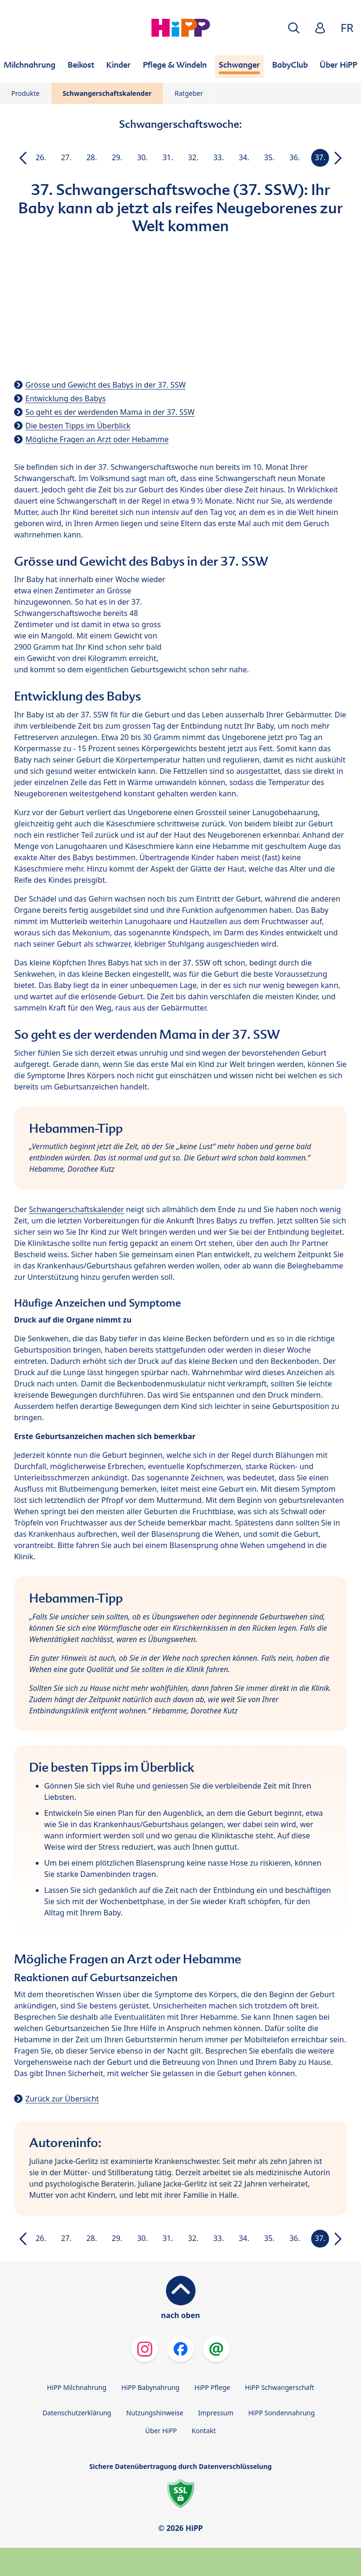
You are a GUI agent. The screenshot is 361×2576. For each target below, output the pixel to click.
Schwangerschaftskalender (107, 93)
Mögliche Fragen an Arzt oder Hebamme (97, 439)
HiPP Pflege (212, 2387)
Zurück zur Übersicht (62, 2098)
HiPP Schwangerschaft (279, 2387)
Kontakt (204, 2430)
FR (347, 27)
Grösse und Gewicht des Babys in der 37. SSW (105, 385)
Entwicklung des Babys (65, 398)
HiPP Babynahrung (150, 2387)
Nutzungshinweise (154, 2412)
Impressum (216, 2412)
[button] (293, 28)
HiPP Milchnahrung (77, 2387)
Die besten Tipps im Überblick (78, 425)
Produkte (25, 93)
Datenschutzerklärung (76, 2412)
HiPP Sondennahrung (281, 2412)
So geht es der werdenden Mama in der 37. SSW (110, 412)
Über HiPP (161, 2430)
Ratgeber (189, 93)
